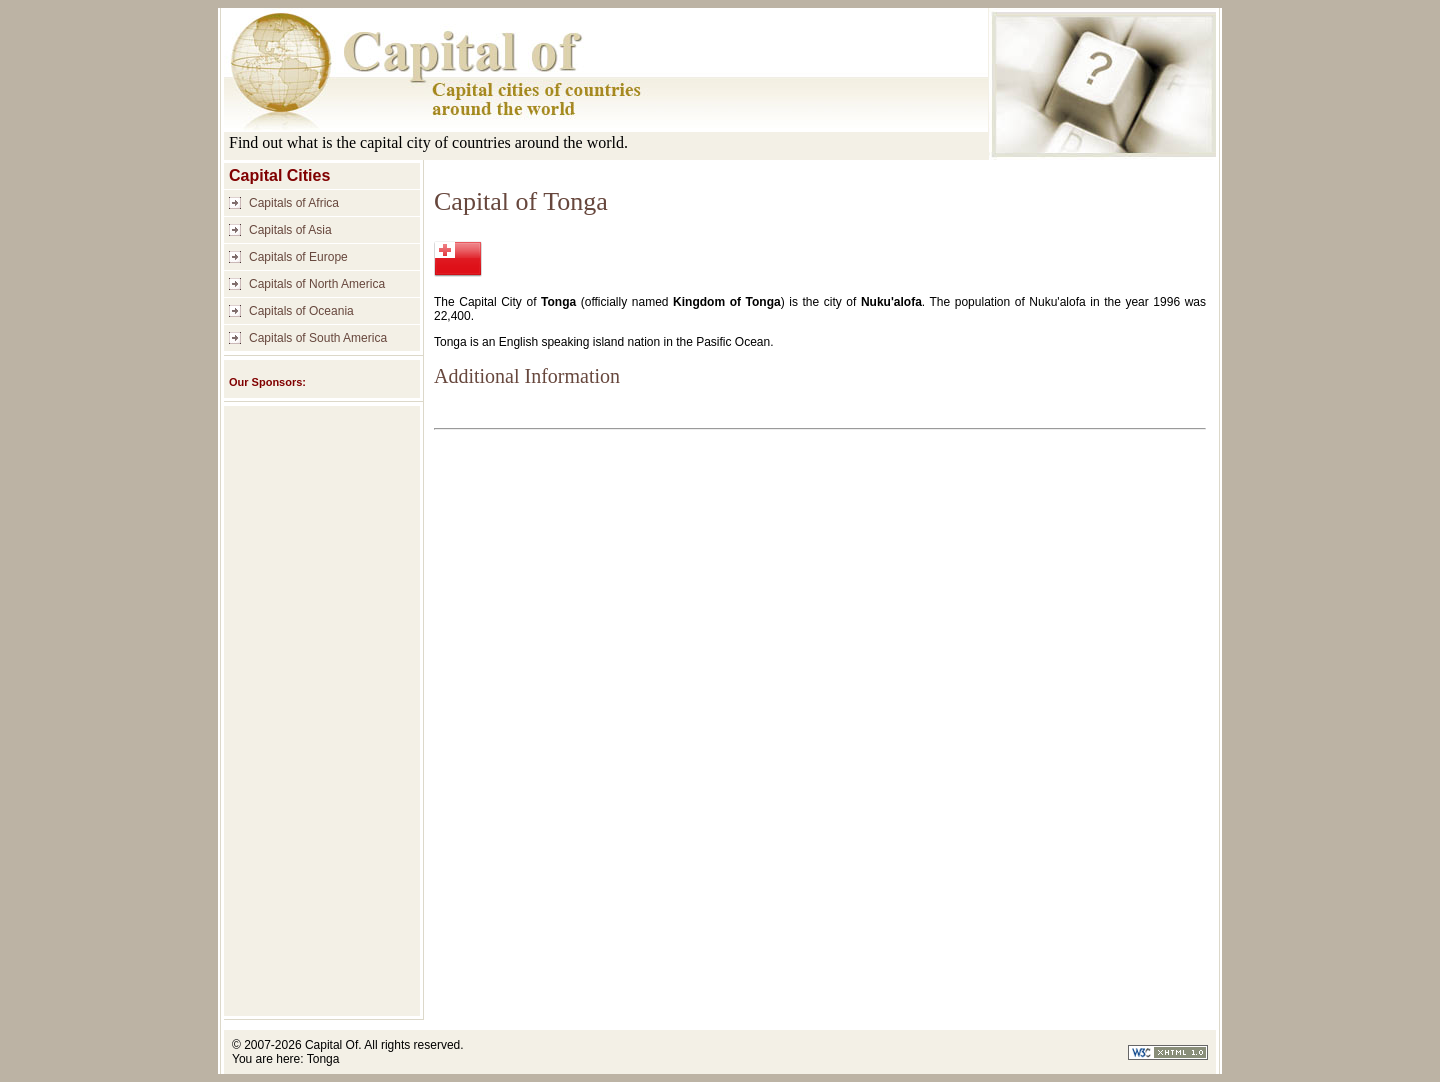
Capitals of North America (317, 284)
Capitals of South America (318, 338)
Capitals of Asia (290, 230)
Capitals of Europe (298, 257)
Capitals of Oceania (301, 311)
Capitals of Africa (294, 203)
